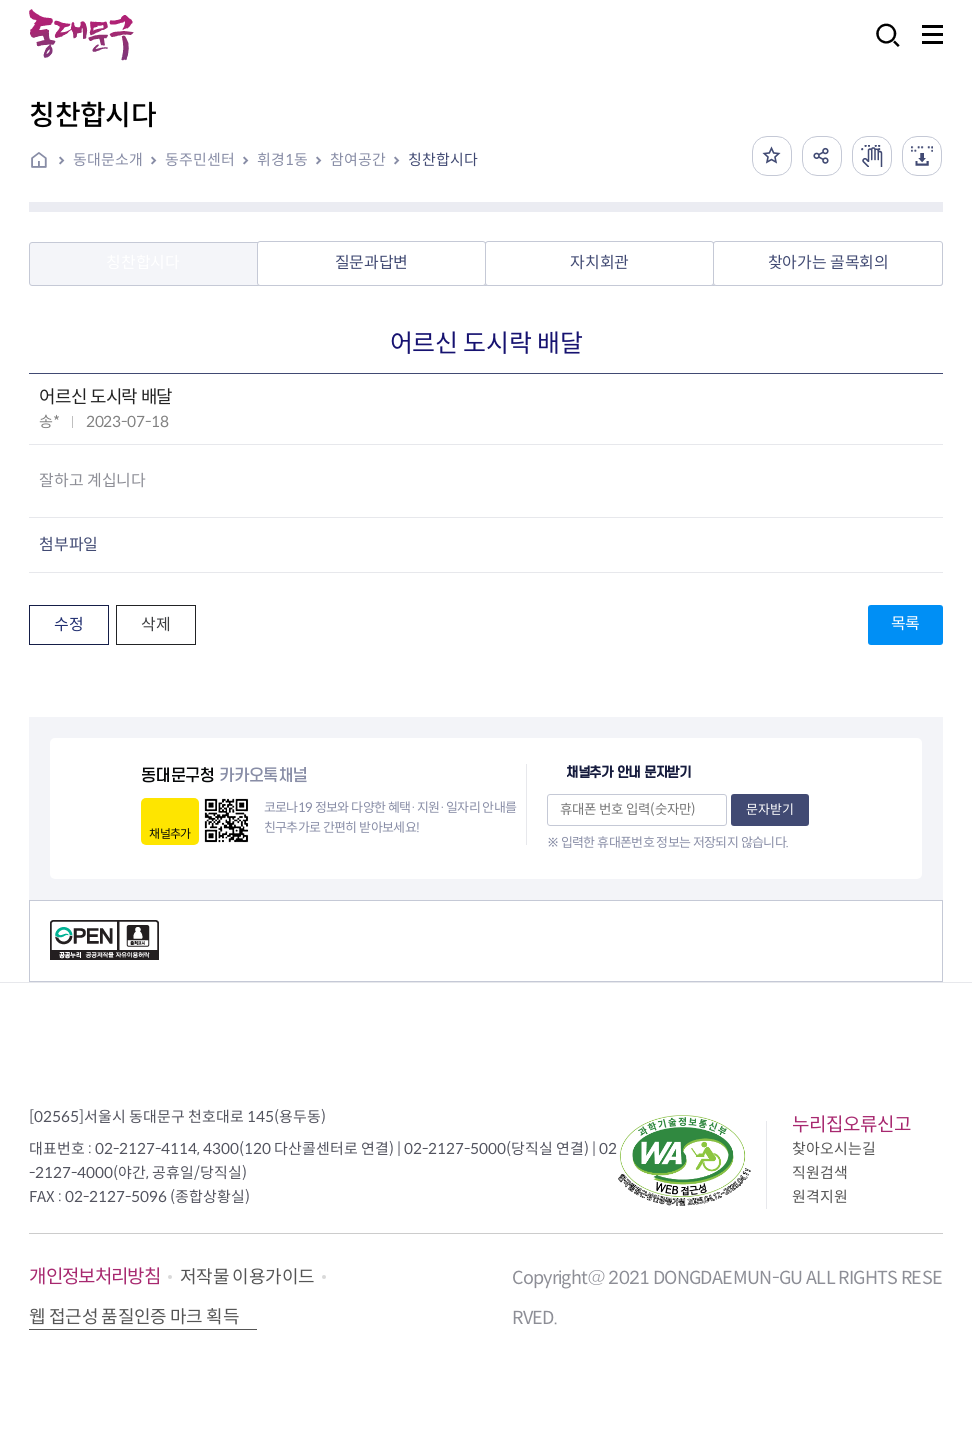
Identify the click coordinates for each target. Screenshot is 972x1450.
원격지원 (820, 1196)
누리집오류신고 (851, 1124)
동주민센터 (200, 159)
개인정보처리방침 (94, 1276)
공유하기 (822, 156)
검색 (882, 48)
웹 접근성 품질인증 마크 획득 (134, 1317)
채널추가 (169, 833)
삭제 (155, 624)
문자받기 (770, 809)
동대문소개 (108, 159)
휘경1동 (282, 159)
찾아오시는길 (834, 1148)
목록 (905, 623)
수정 (68, 624)
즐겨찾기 (772, 156)
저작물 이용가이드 (247, 1277)
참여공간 (358, 159)
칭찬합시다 (443, 159)
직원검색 (820, 1172)
